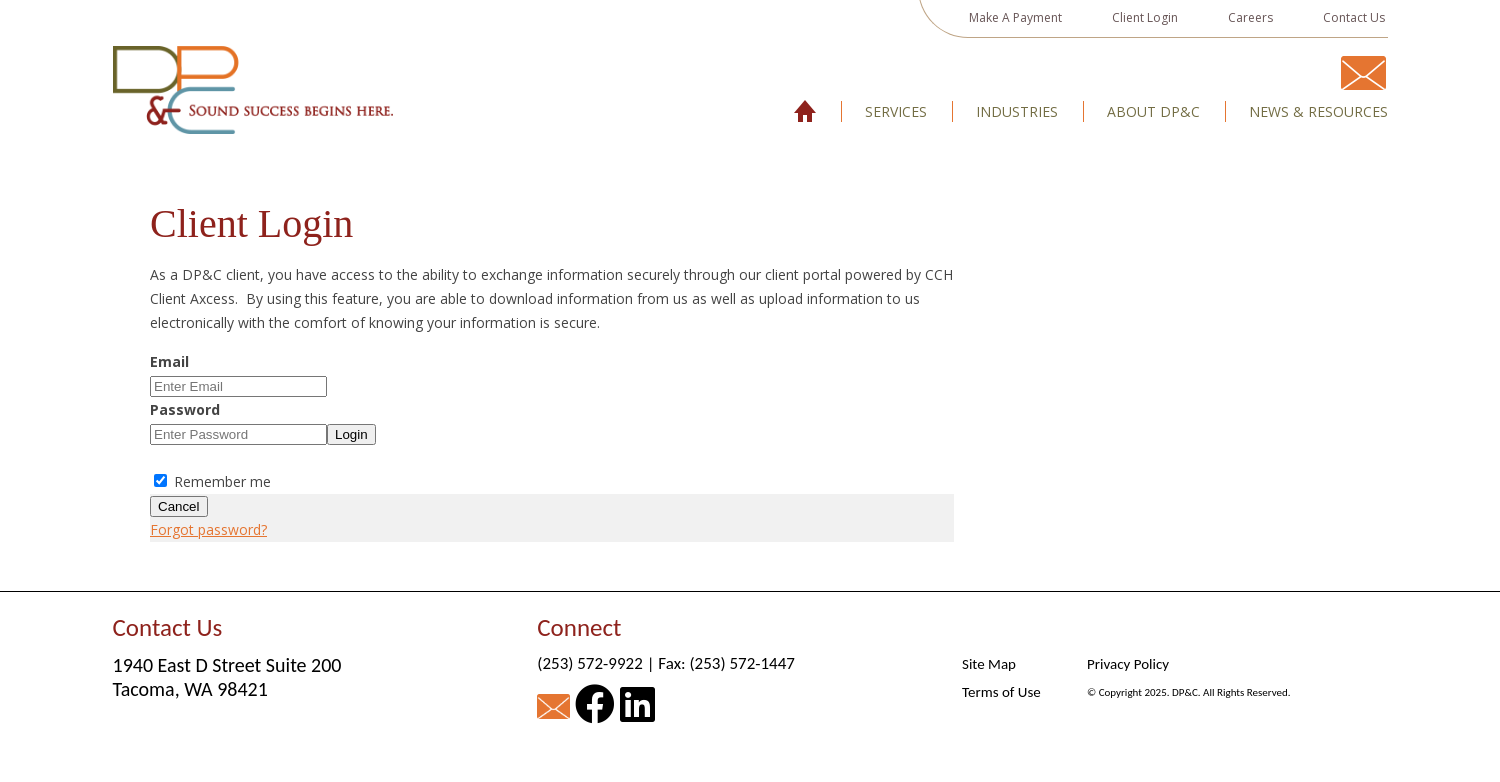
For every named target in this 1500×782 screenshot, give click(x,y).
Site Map (989, 664)
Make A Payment (1015, 17)
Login (351, 434)
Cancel (179, 506)
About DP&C (1153, 112)
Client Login (1145, 17)
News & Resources (1318, 112)
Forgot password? (208, 529)
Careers (1250, 17)
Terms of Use (1001, 692)
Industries (1017, 112)
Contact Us (1354, 17)
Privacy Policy (1128, 664)
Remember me (212, 481)
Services (896, 112)
